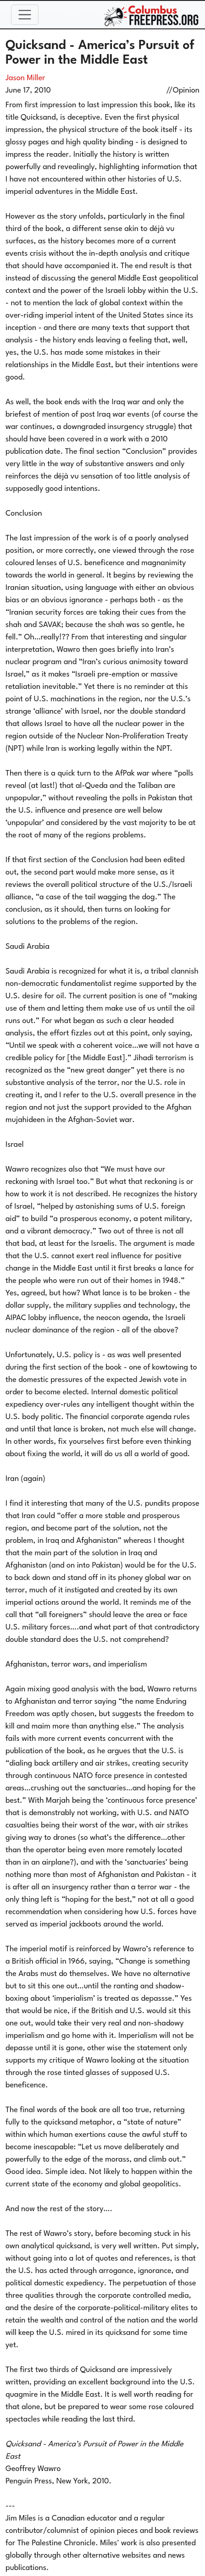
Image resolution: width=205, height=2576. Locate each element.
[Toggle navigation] (25, 15)
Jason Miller (25, 78)
